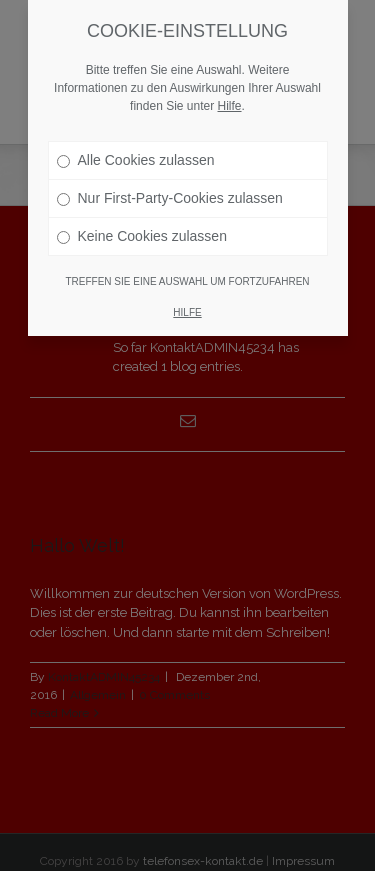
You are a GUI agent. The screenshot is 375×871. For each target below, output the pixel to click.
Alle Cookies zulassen (136, 160)
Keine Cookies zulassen (142, 236)
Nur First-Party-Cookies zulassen (170, 198)
